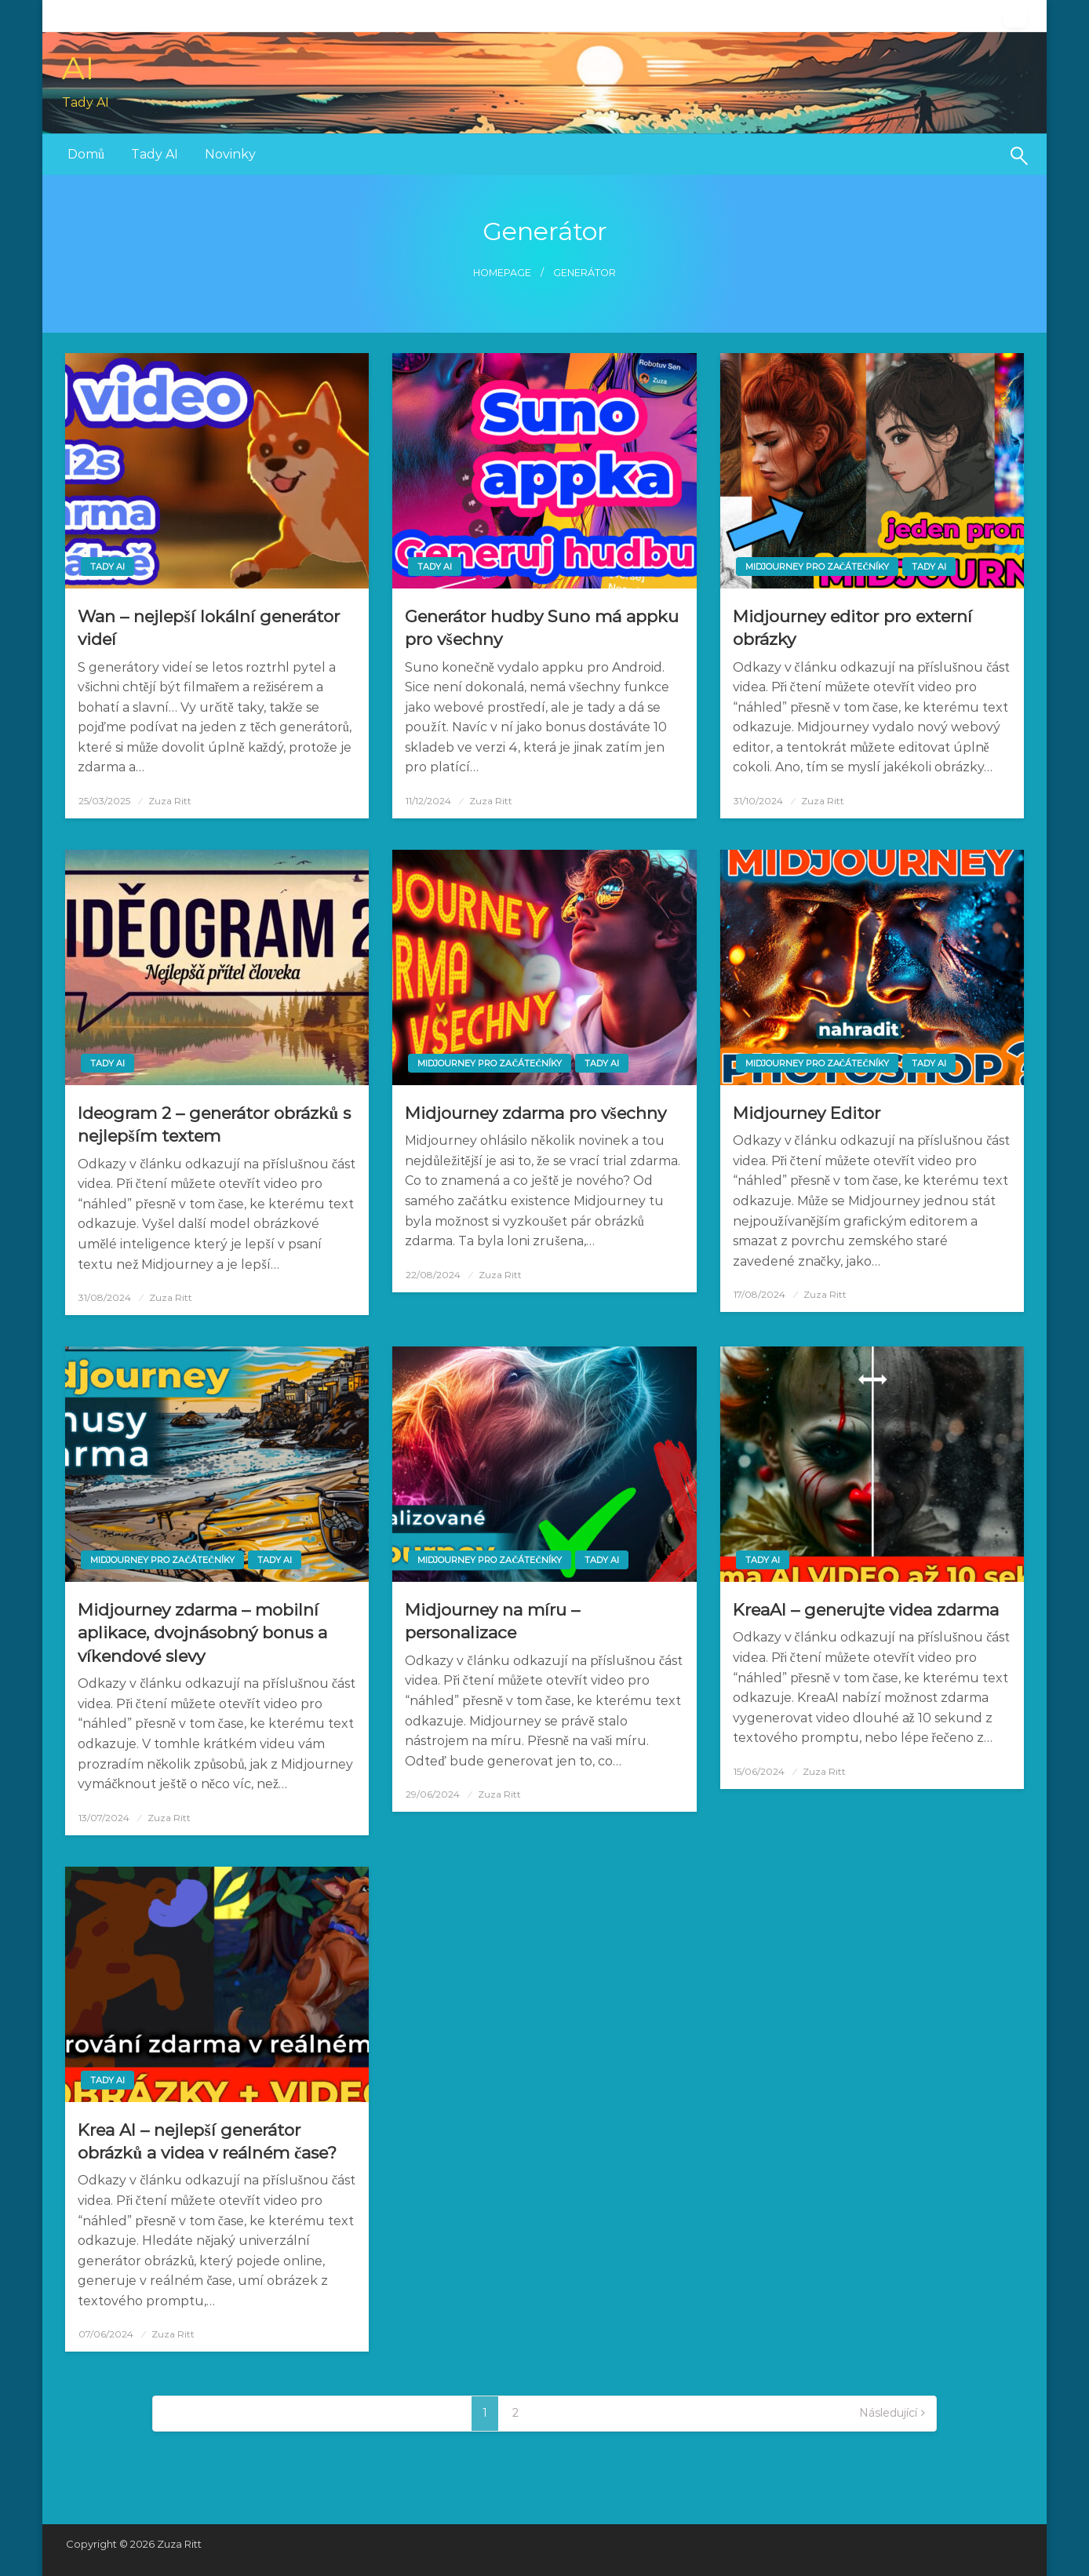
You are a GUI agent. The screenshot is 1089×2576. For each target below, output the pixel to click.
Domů (85, 154)
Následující (888, 2413)
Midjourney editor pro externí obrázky (852, 628)
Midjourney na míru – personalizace (492, 1621)
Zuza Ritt (169, 801)
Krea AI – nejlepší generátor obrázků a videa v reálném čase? (207, 2141)
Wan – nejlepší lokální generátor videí (208, 628)
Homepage (502, 273)
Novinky (230, 154)
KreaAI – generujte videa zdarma (866, 1610)
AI (78, 68)
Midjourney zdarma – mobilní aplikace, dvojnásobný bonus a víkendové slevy (202, 1633)
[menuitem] (86, 154)
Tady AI (154, 154)
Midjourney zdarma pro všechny (535, 1113)
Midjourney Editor (806, 1113)
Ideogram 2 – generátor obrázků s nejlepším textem (214, 1124)
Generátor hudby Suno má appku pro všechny (542, 628)
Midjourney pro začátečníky (817, 566)
